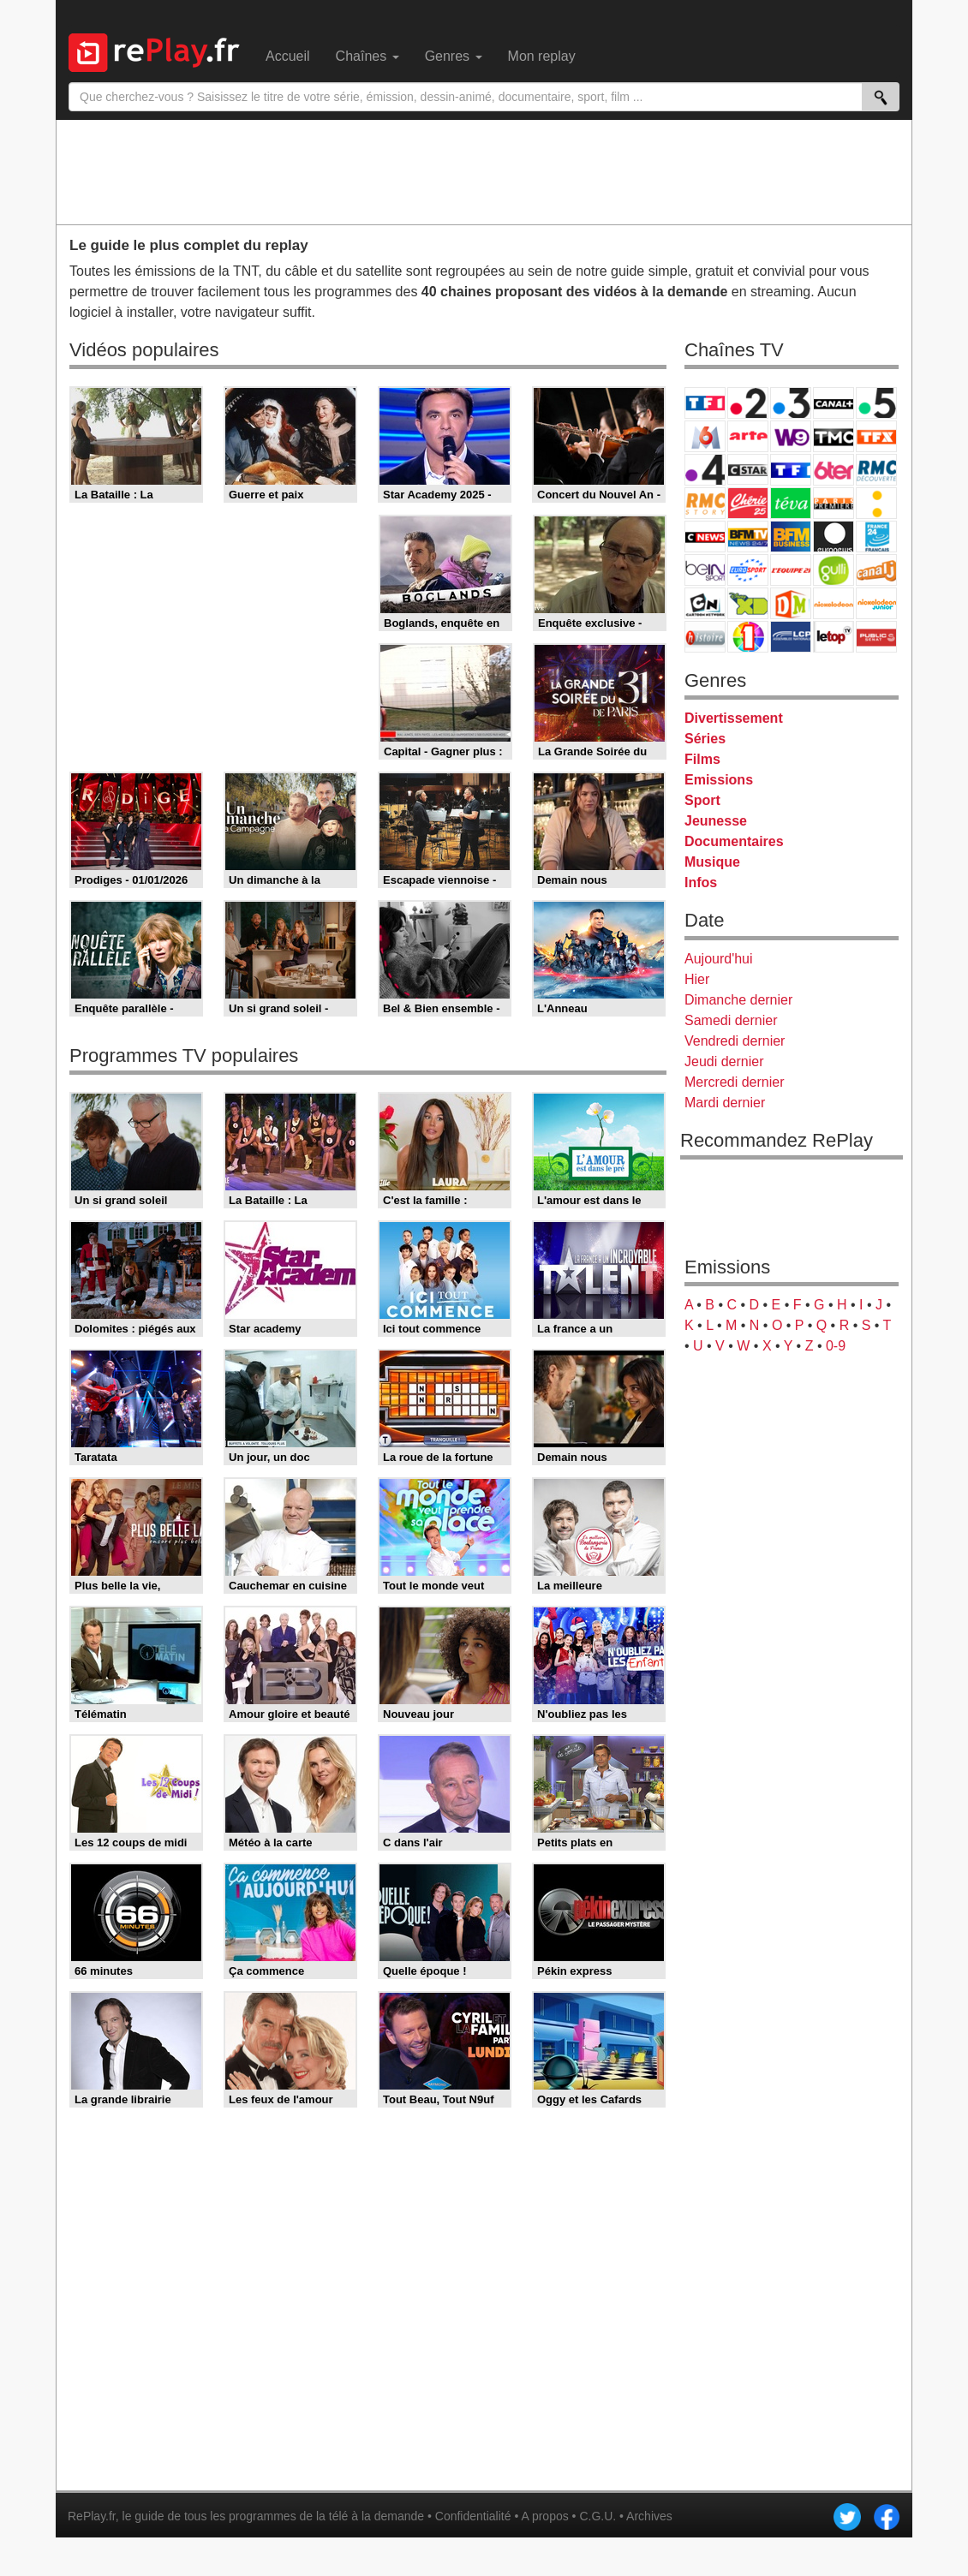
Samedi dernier (731, 1020)
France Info (876, 503)
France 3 (790, 403)
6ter (833, 470)
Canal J (876, 570)
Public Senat (876, 637)
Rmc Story (705, 503)
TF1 (705, 403)
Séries (705, 738)
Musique (712, 862)
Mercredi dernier (734, 1082)
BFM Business (790, 536)
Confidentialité (473, 2516)
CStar (747, 469)
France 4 (705, 470)
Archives (649, 2516)
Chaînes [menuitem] (367, 56)
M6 (705, 436)
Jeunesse (715, 821)
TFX (876, 436)
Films (702, 759)
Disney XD (747, 603)
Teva (790, 503)
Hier (696, 979)
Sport (702, 800)
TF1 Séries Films (790, 470)
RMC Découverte (876, 470)
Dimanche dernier (738, 1000)
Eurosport (747, 570)
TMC (833, 436)
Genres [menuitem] (453, 56)
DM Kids (790, 603)
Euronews (833, 536)
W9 (790, 436)
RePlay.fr (92, 2516)
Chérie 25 (747, 503)
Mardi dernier (724, 1102)
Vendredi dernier (734, 1041)
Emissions (718, 779)
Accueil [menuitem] (288, 56)
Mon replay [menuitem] (542, 56)
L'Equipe (790, 570)
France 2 (747, 403)
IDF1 (747, 637)
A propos (544, 2516)
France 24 (876, 536)
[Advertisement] (484, 171)
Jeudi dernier (724, 1061)
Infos (700, 882)
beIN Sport (705, 570)
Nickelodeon (833, 603)
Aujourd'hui (718, 958)
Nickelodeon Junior (876, 603)
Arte (747, 436)
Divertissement (733, 718)
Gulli (833, 570)
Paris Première (833, 503)
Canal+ (833, 403)
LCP (790, 637)
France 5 (876, 403)
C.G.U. (597, 2516)
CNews (705, 536)
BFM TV (747, 536)
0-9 (836, 1346)
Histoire (705, 637)
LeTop (833, 637)
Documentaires (734, 841)
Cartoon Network (705, 603)
